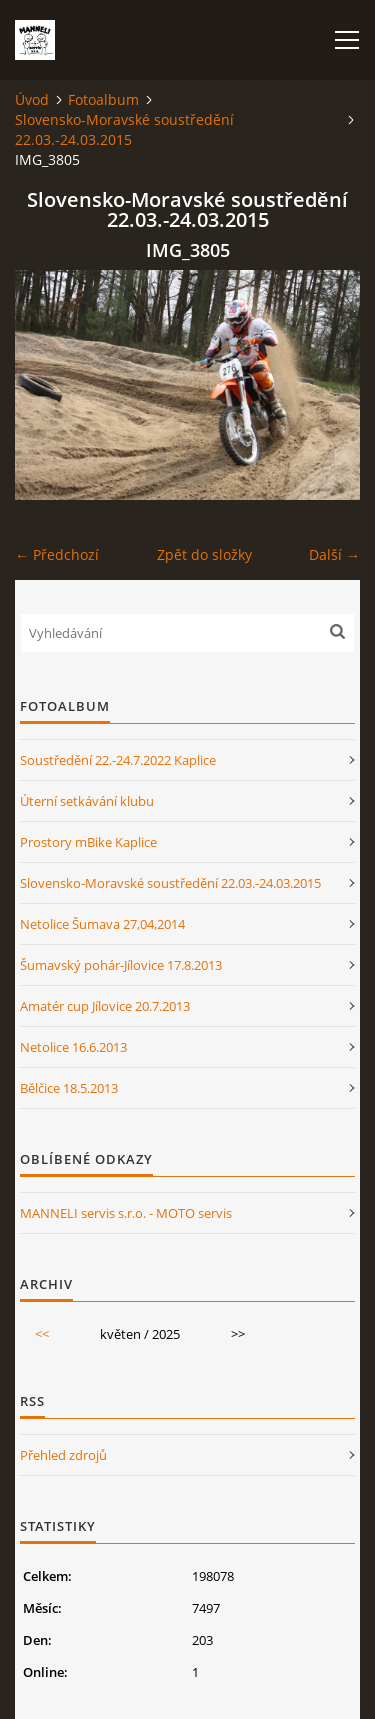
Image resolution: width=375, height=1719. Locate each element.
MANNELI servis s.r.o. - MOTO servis (126, 1213)
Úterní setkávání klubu (87, 801)
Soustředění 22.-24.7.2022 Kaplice (118, 760)
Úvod (32, 99)
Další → (334, 554)
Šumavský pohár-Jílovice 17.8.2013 (121, 965)
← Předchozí (57, 554)
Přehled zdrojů (63, 1455)
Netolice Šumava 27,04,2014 (102, 924)
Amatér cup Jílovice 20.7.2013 (105, 1006)
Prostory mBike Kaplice (88, 842)
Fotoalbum (103, 99)
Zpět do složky (204, 554)
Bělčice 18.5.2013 (69, 1088)
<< (42, 1334)
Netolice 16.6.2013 (73, 1047)
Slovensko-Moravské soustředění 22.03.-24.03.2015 (124, 129)
